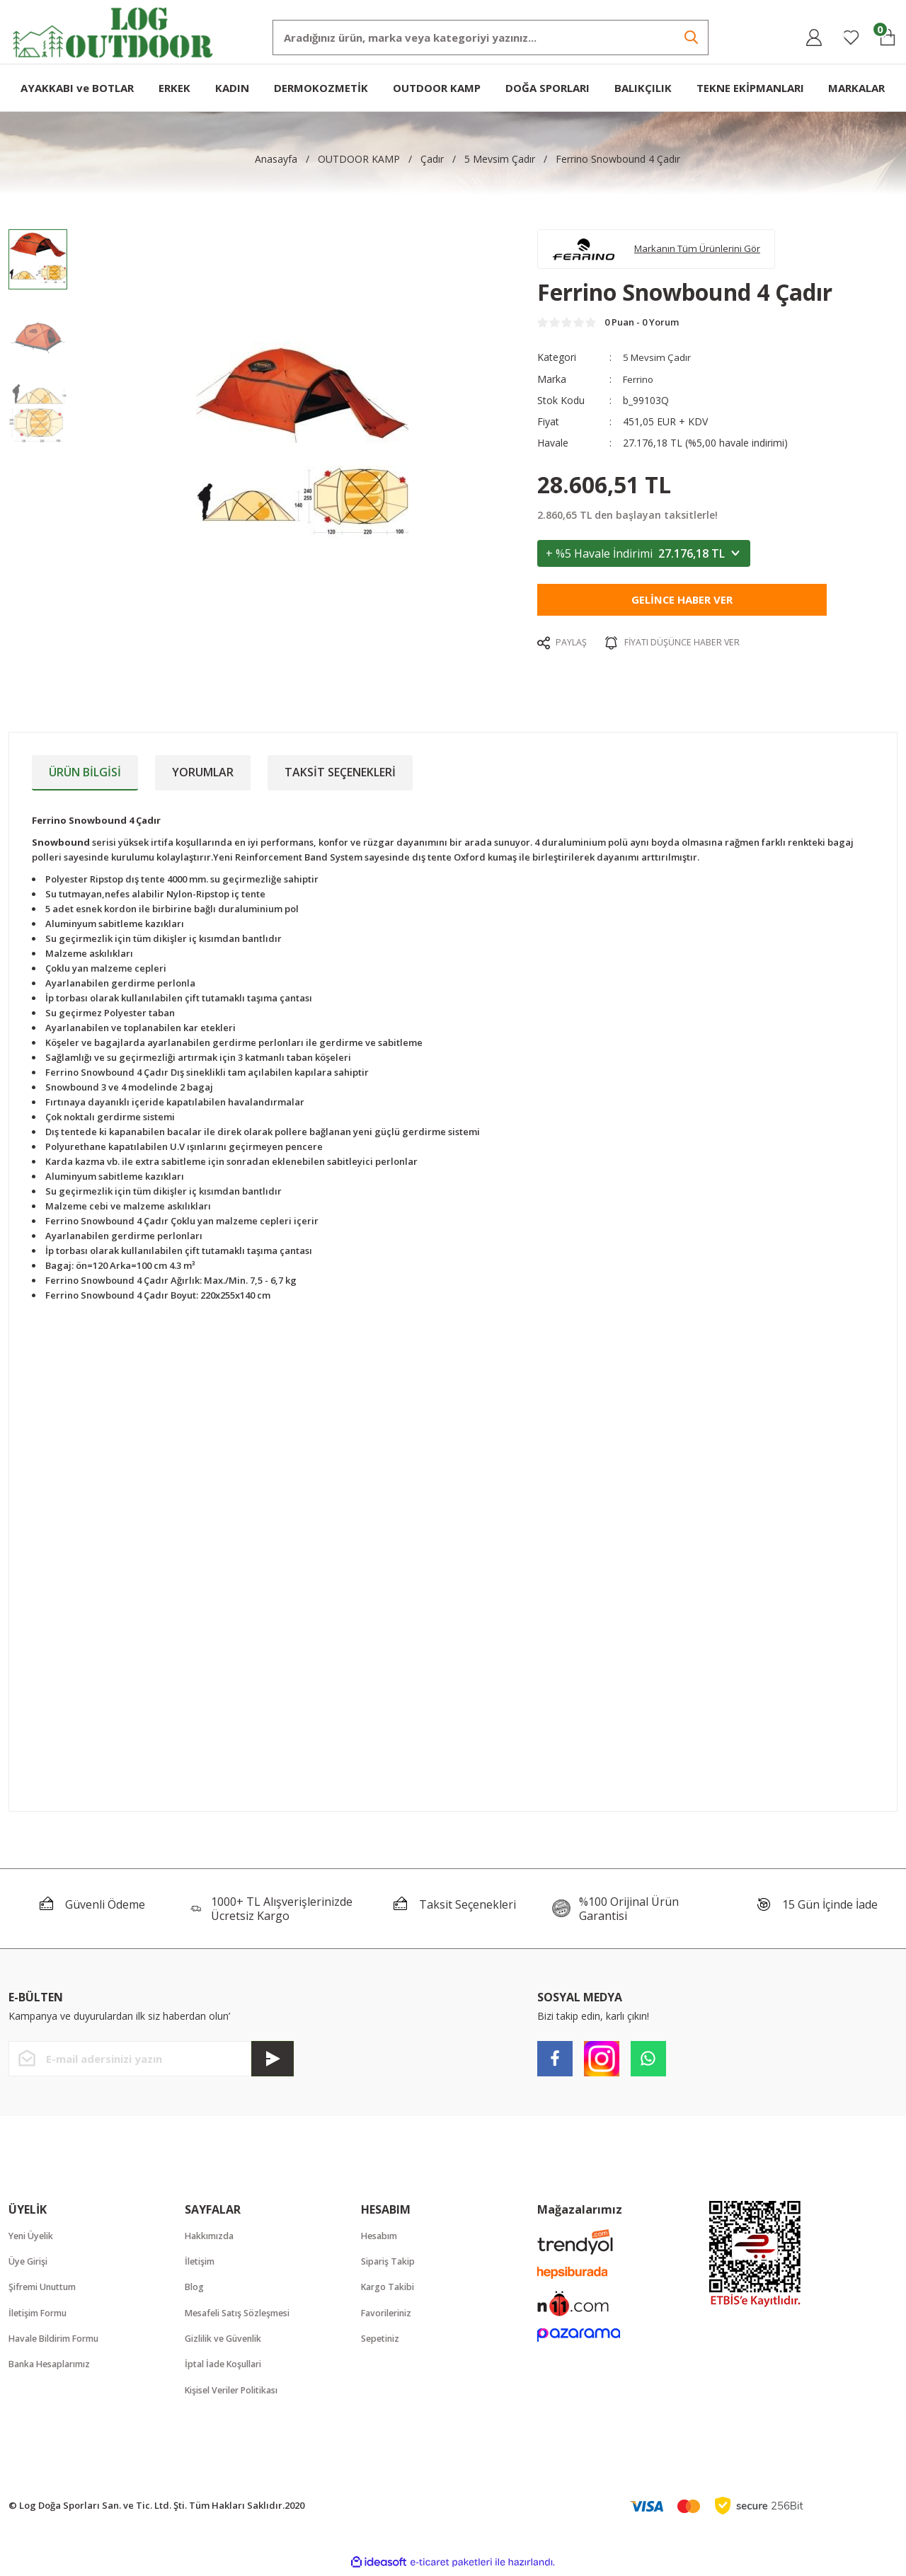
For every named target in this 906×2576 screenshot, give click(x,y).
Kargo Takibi (390, 2288)
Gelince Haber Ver (682, 604)
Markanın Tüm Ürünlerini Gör (705, 250)
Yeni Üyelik (33, 2236)
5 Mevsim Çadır (658, 362)
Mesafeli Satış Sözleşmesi (242, 2314)
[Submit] (272, 2058)
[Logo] (113, 31)
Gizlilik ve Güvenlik (227, 2341)
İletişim (201, 2262)
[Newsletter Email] (151, 2058)
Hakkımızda (212, 2236)
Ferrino (639, 383)
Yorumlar (203, 772)
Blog (195, 2288)
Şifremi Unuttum (45, 2288)
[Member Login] (814, 37)
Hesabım (381, 2236)
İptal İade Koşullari (227, 2367)
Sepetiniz (382, 2341)
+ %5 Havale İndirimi (644, 557)
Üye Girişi (30, 2262)
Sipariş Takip (390, 2262)
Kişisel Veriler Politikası (237, 2393)
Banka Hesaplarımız (53, 2367)
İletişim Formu (40, 2314)
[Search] (491, 37)
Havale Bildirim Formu (59, 2341)
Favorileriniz (389, 2314)
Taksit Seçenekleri (340, 772)
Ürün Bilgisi (85, 772)
